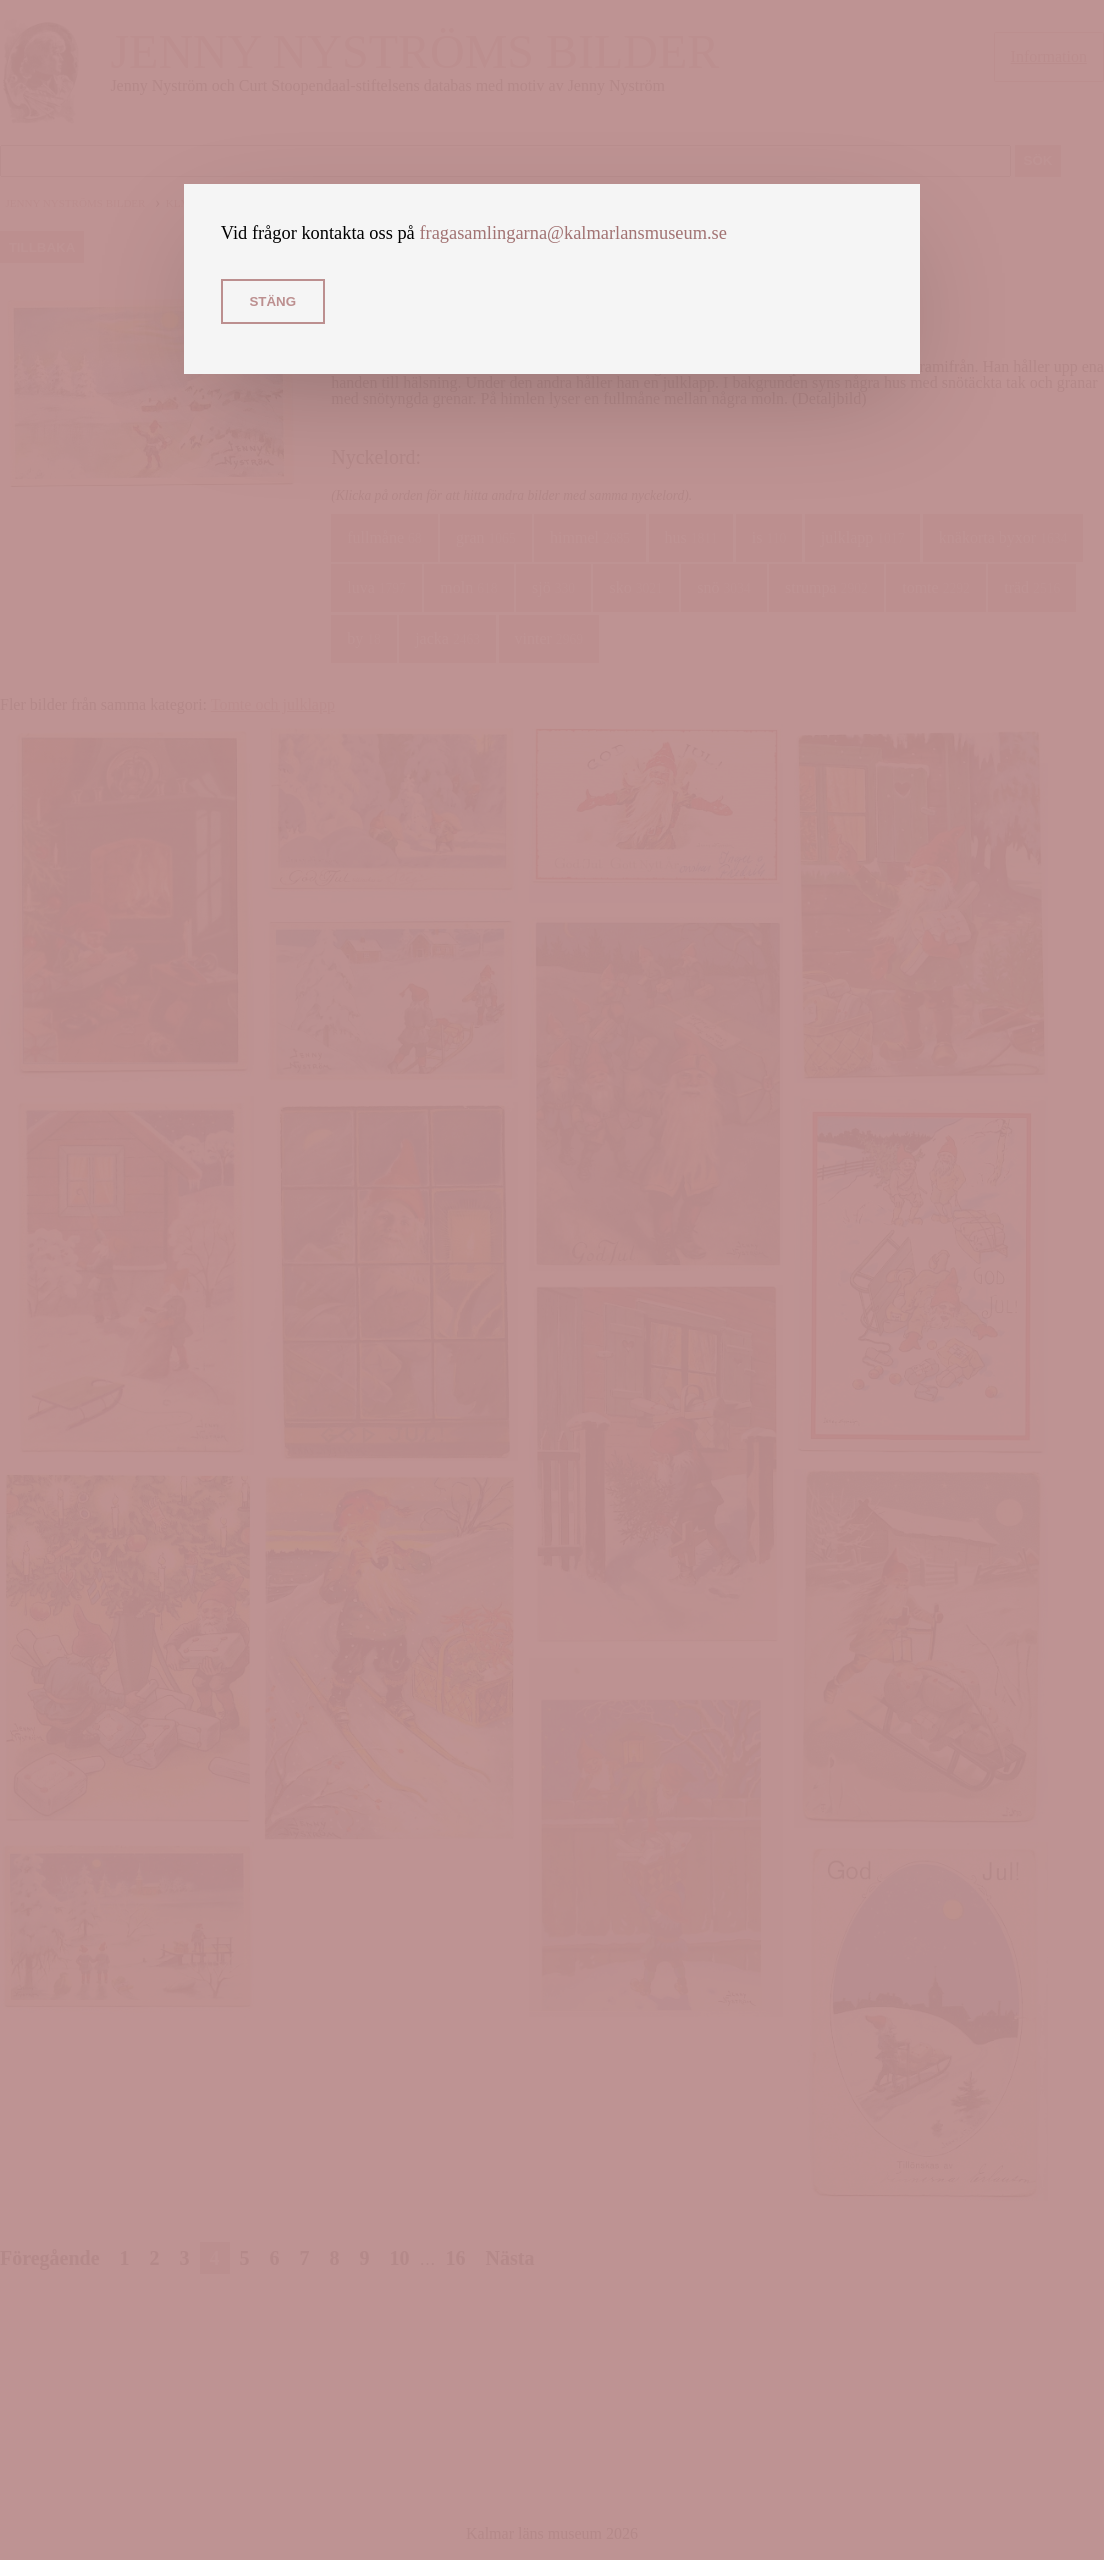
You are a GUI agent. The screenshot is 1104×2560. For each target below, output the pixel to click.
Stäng (272, 301)
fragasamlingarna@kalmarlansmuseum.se (573, 233)
